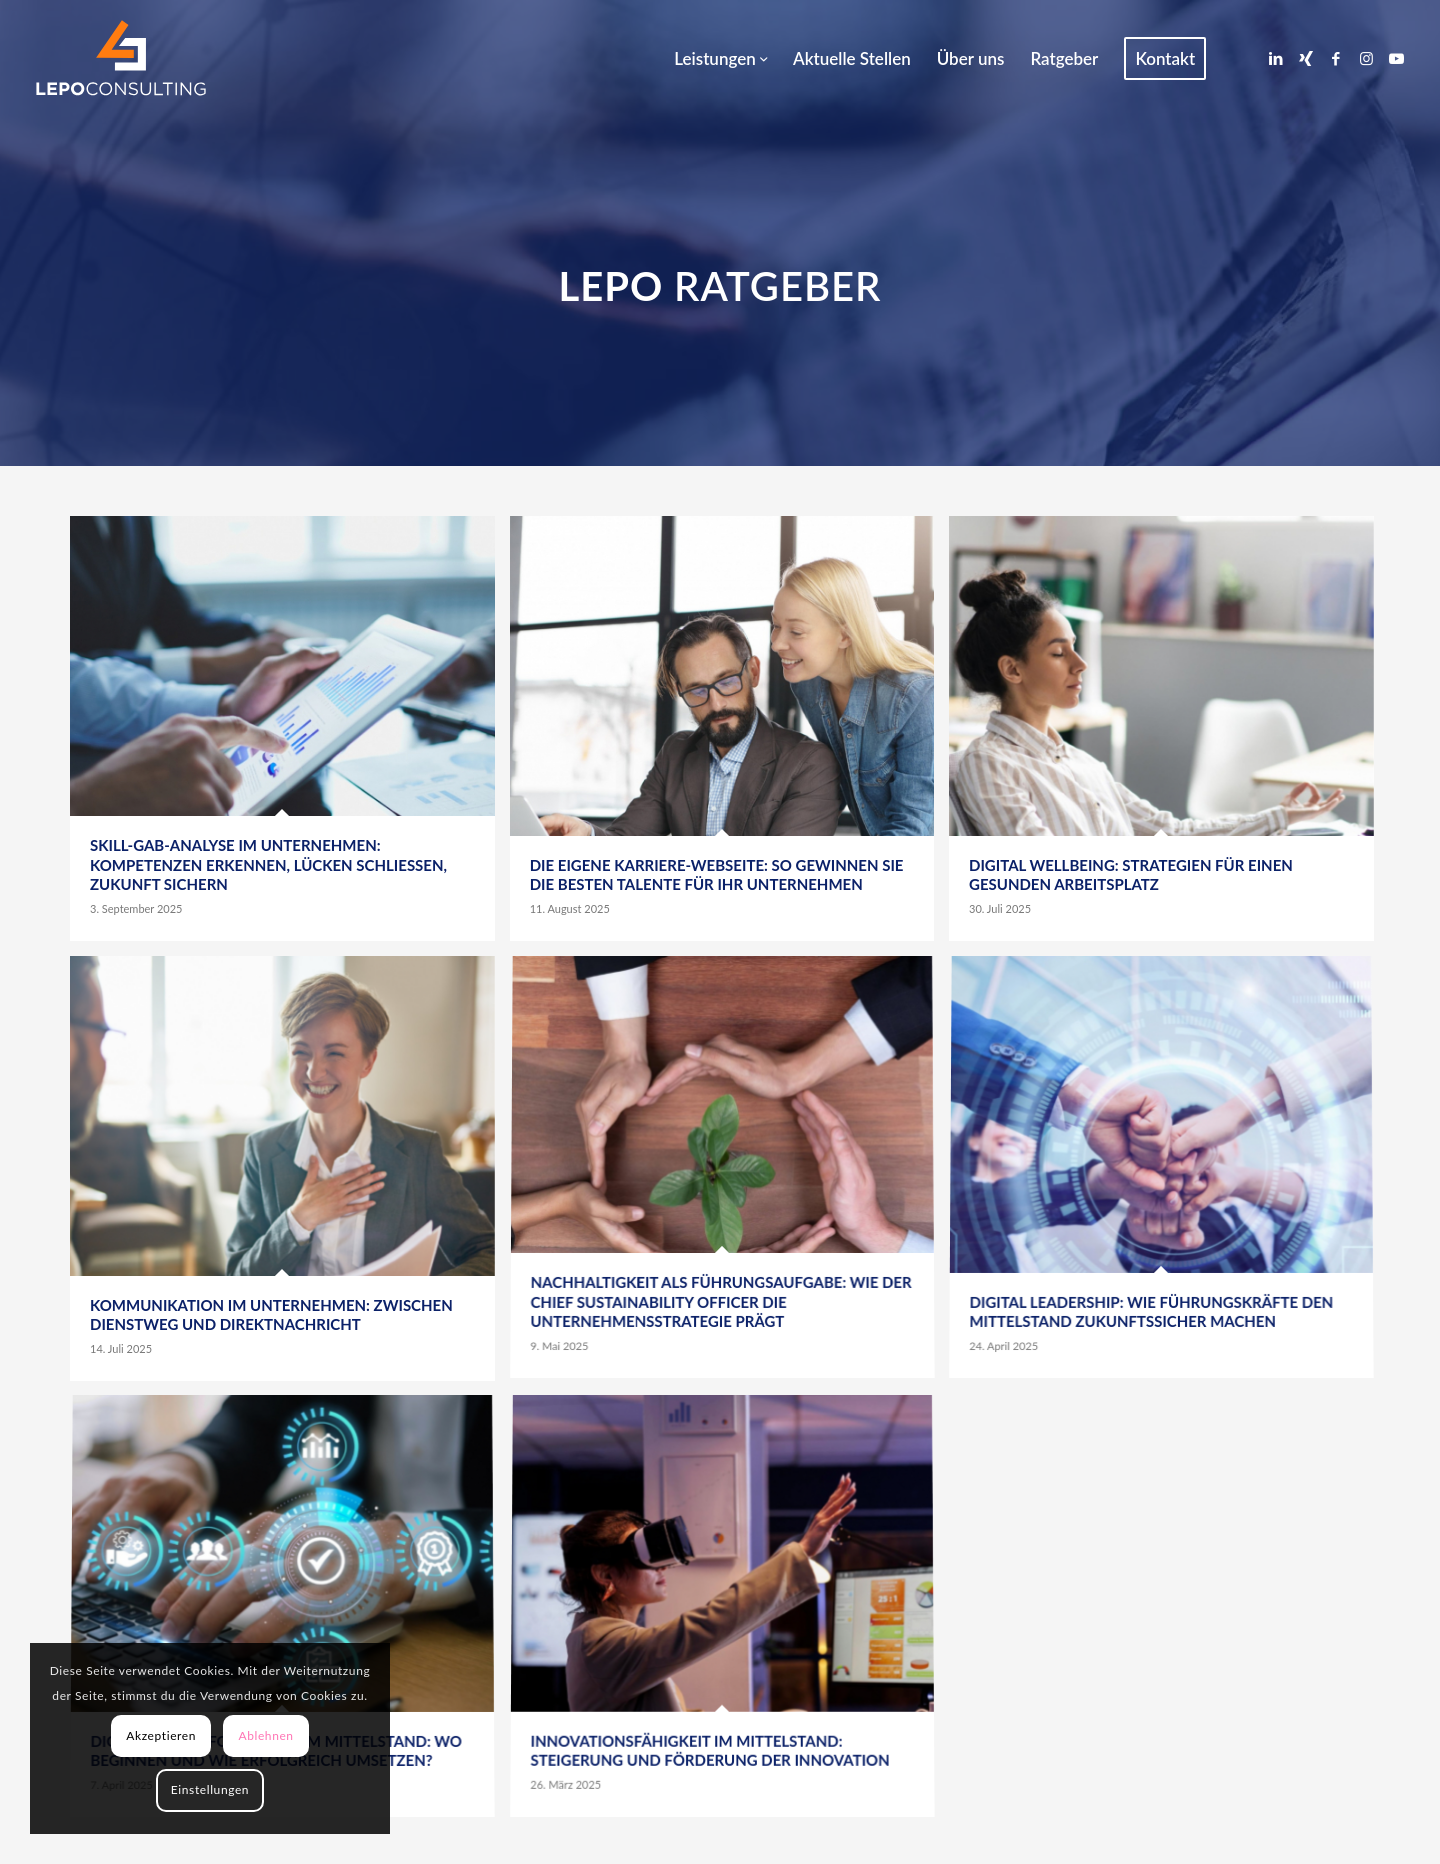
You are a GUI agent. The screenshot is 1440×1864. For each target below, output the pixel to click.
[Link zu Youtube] (1396, 58)
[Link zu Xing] (1306, 58)
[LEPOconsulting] (121, 59)
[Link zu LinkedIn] (1276, 58)
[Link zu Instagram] (1366, 58)
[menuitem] (720, 59)
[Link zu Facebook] (1336, 58)
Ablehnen (265, 1735)
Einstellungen (210, 1789)
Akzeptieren (161, 1735)
